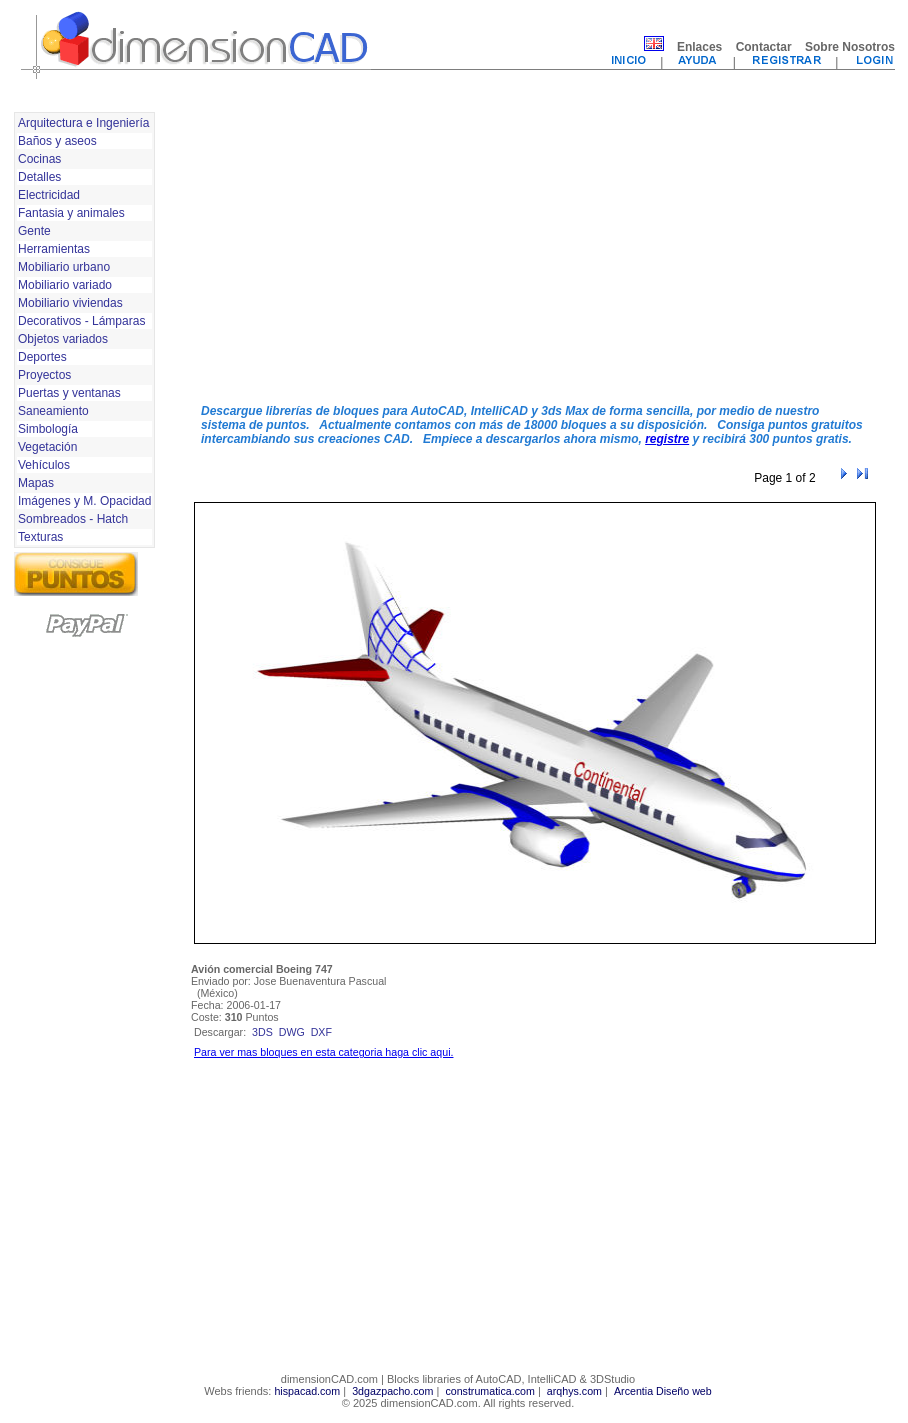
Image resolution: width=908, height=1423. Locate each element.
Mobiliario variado (65, 285)
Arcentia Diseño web (663, 1391)
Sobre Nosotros (850, 47)
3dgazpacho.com (392, 1391)
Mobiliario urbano (64, 267)
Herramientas (54, 249)
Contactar (764, 47)
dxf (321, 1032)
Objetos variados (63, 339)
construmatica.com (489, 1391)
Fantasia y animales (71, 213)
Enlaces (699, 47)
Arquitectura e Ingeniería (83, 123)
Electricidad (49, 195)
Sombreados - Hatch (73, 519)
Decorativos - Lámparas (81, 321)
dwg (292, 1032)
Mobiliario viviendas (70, 303)
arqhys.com (574, 1391)
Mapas (36, 483)
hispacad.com (307, 1391)
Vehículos (44, 465)
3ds (262, 1032)
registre (667, 439)
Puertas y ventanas (69, 393)
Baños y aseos (57, 141)
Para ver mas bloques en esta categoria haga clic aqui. (323, 1052)
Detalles (39, 177)
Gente (34, 231)
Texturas (40, 537)
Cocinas (39, 159)
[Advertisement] (473, 248)
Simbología (48, 429)
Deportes (42, 357)
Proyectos (44, 375)
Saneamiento (53, 411)
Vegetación (47, 447)
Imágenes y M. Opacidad (84, 501)
